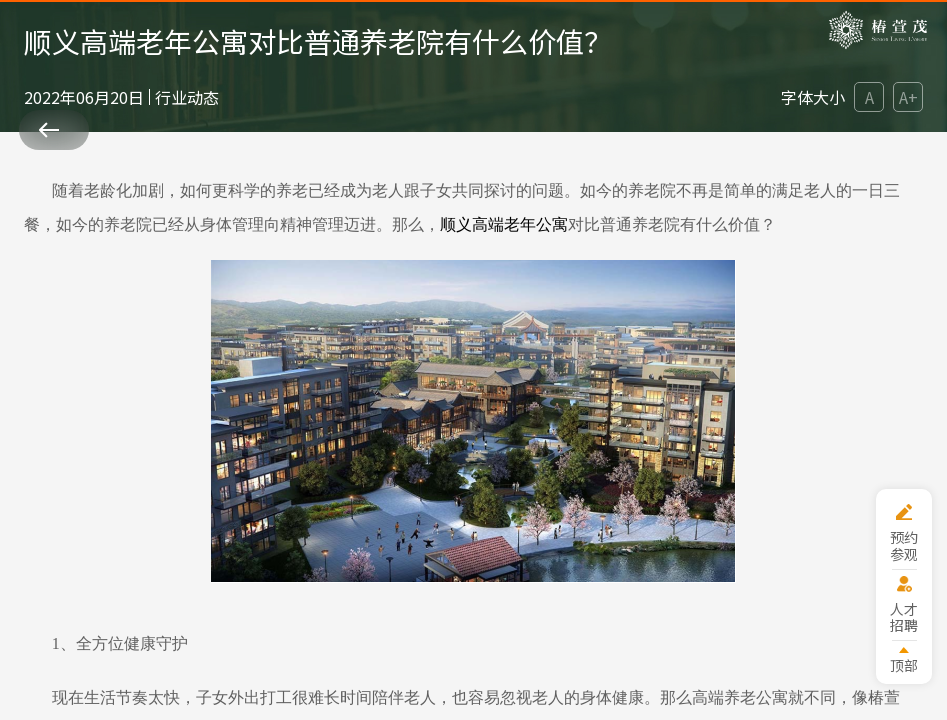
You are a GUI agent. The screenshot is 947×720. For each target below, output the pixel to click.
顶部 (904, 664)
